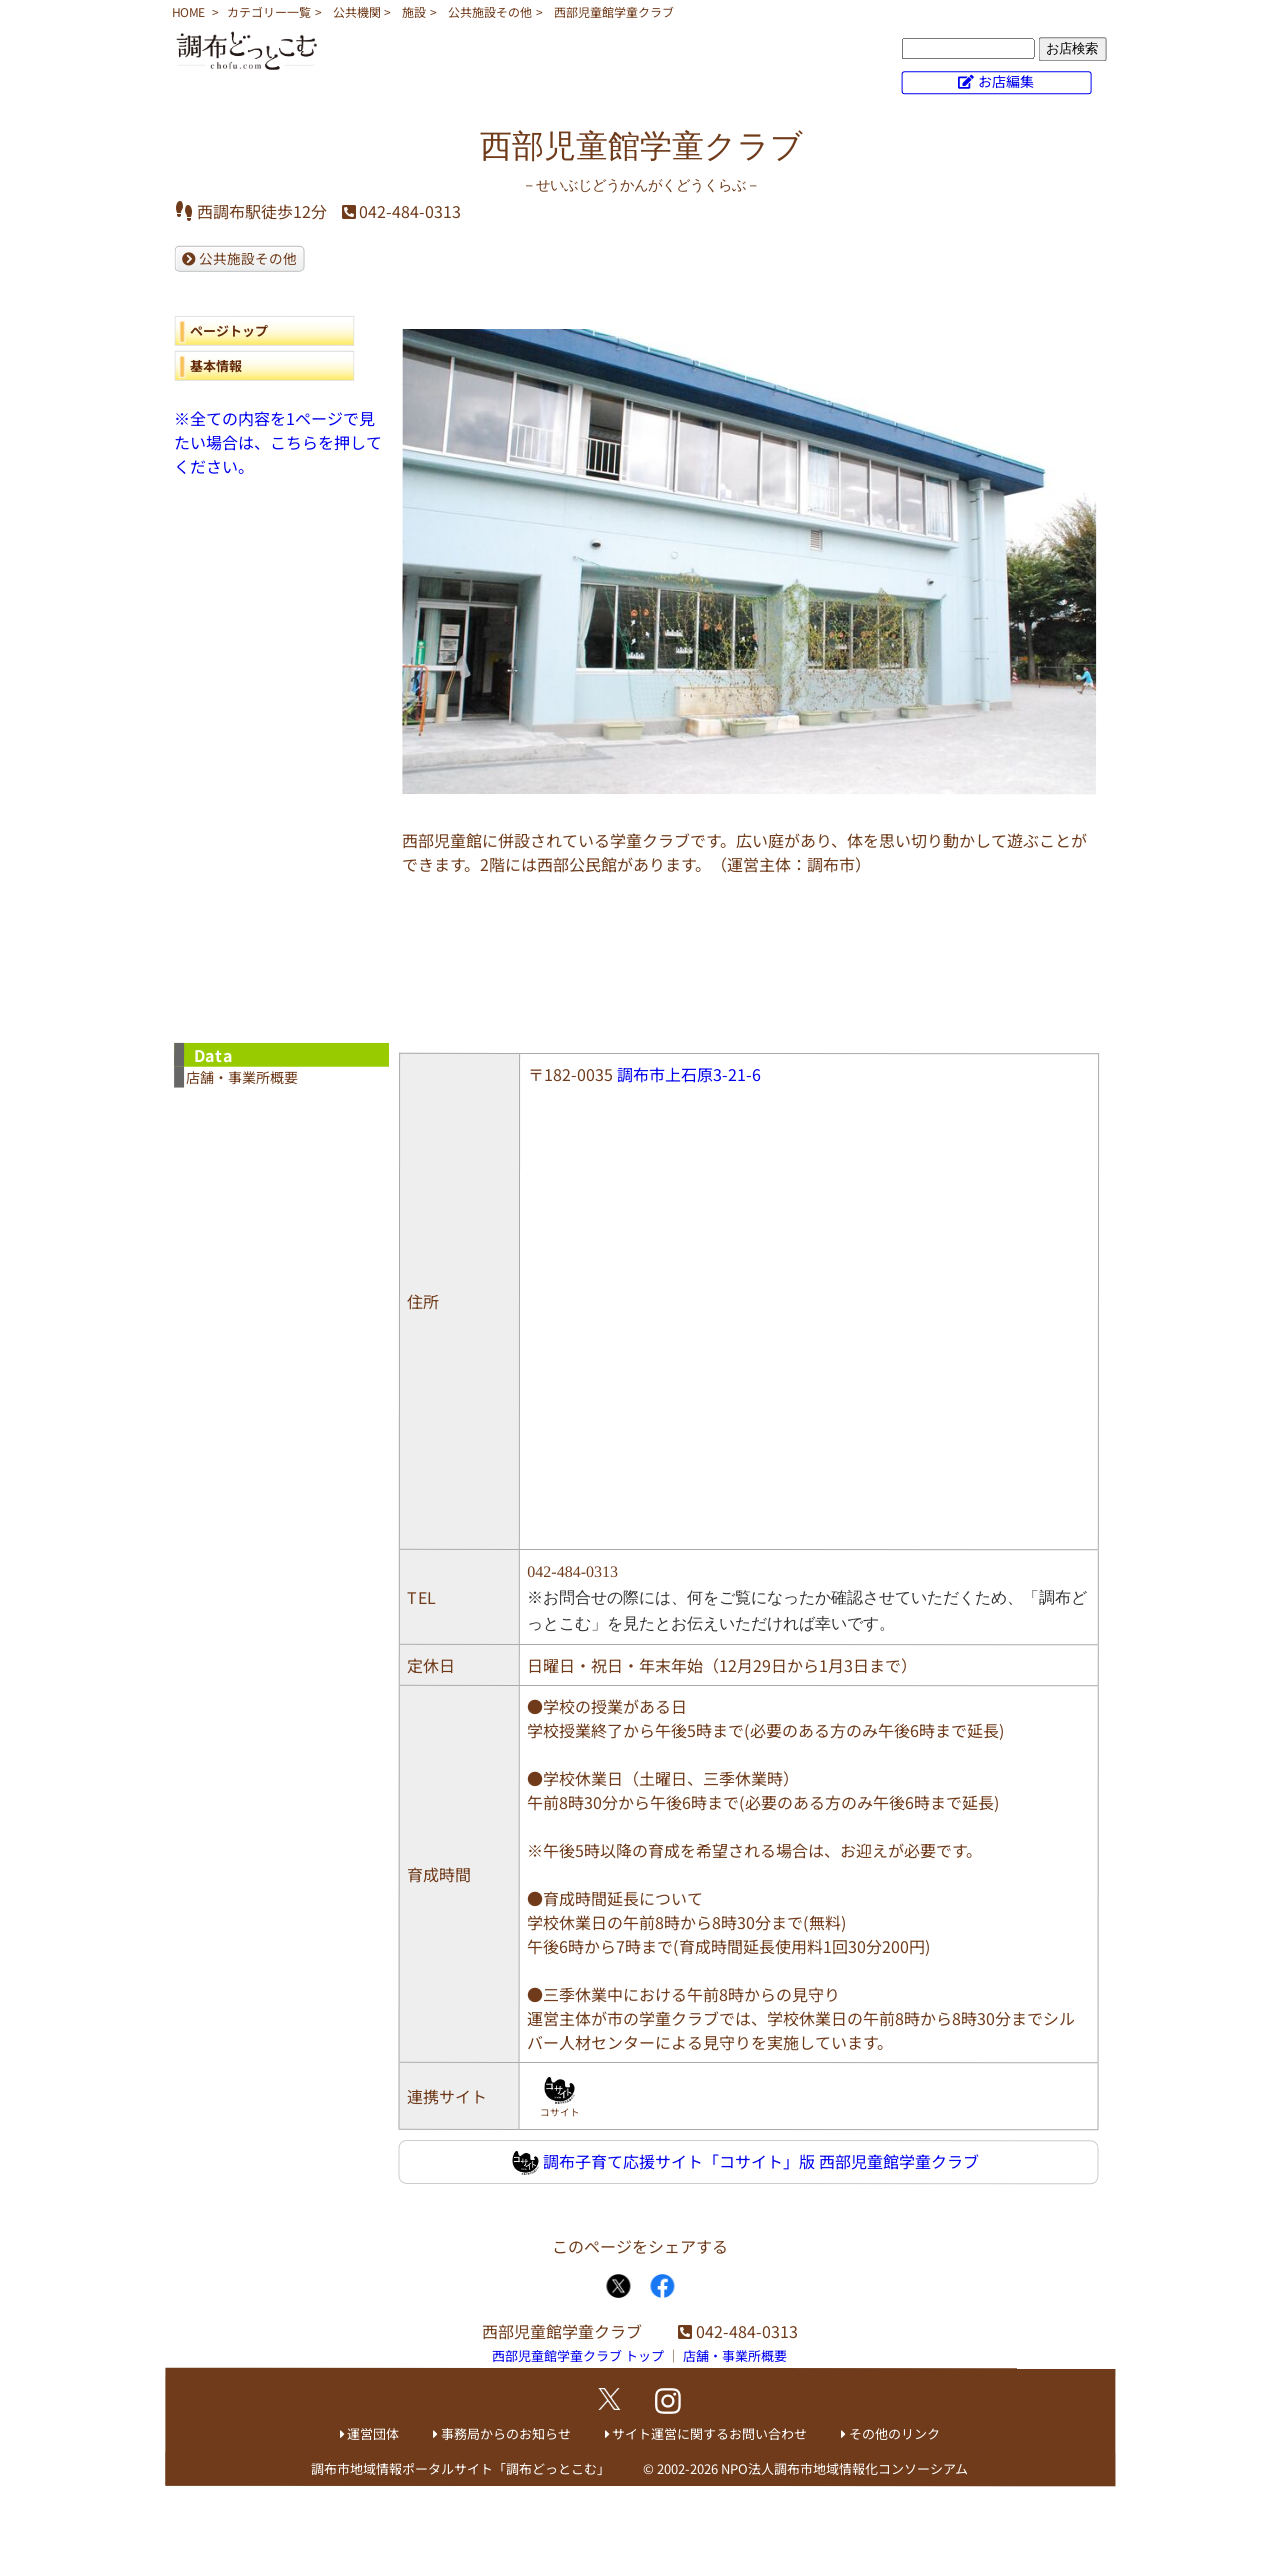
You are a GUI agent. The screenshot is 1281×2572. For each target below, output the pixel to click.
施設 (414, 11)
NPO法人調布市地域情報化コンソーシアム (844, 2468)
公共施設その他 (490, 11)
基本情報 (216, 365)
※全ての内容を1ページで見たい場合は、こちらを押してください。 (278, 442)
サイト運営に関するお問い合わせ (709, 2433)
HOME (188, 11)
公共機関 (357, 11)
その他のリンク (894, 2433)
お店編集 (1006, 81)
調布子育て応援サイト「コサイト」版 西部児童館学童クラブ (745, 2162)
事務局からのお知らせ (506, 2433)
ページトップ (229, 330)
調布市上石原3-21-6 (689, 1074)
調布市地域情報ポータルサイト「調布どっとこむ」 (460, 2468)
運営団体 (373, 2433)
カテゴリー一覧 (269, 11)
